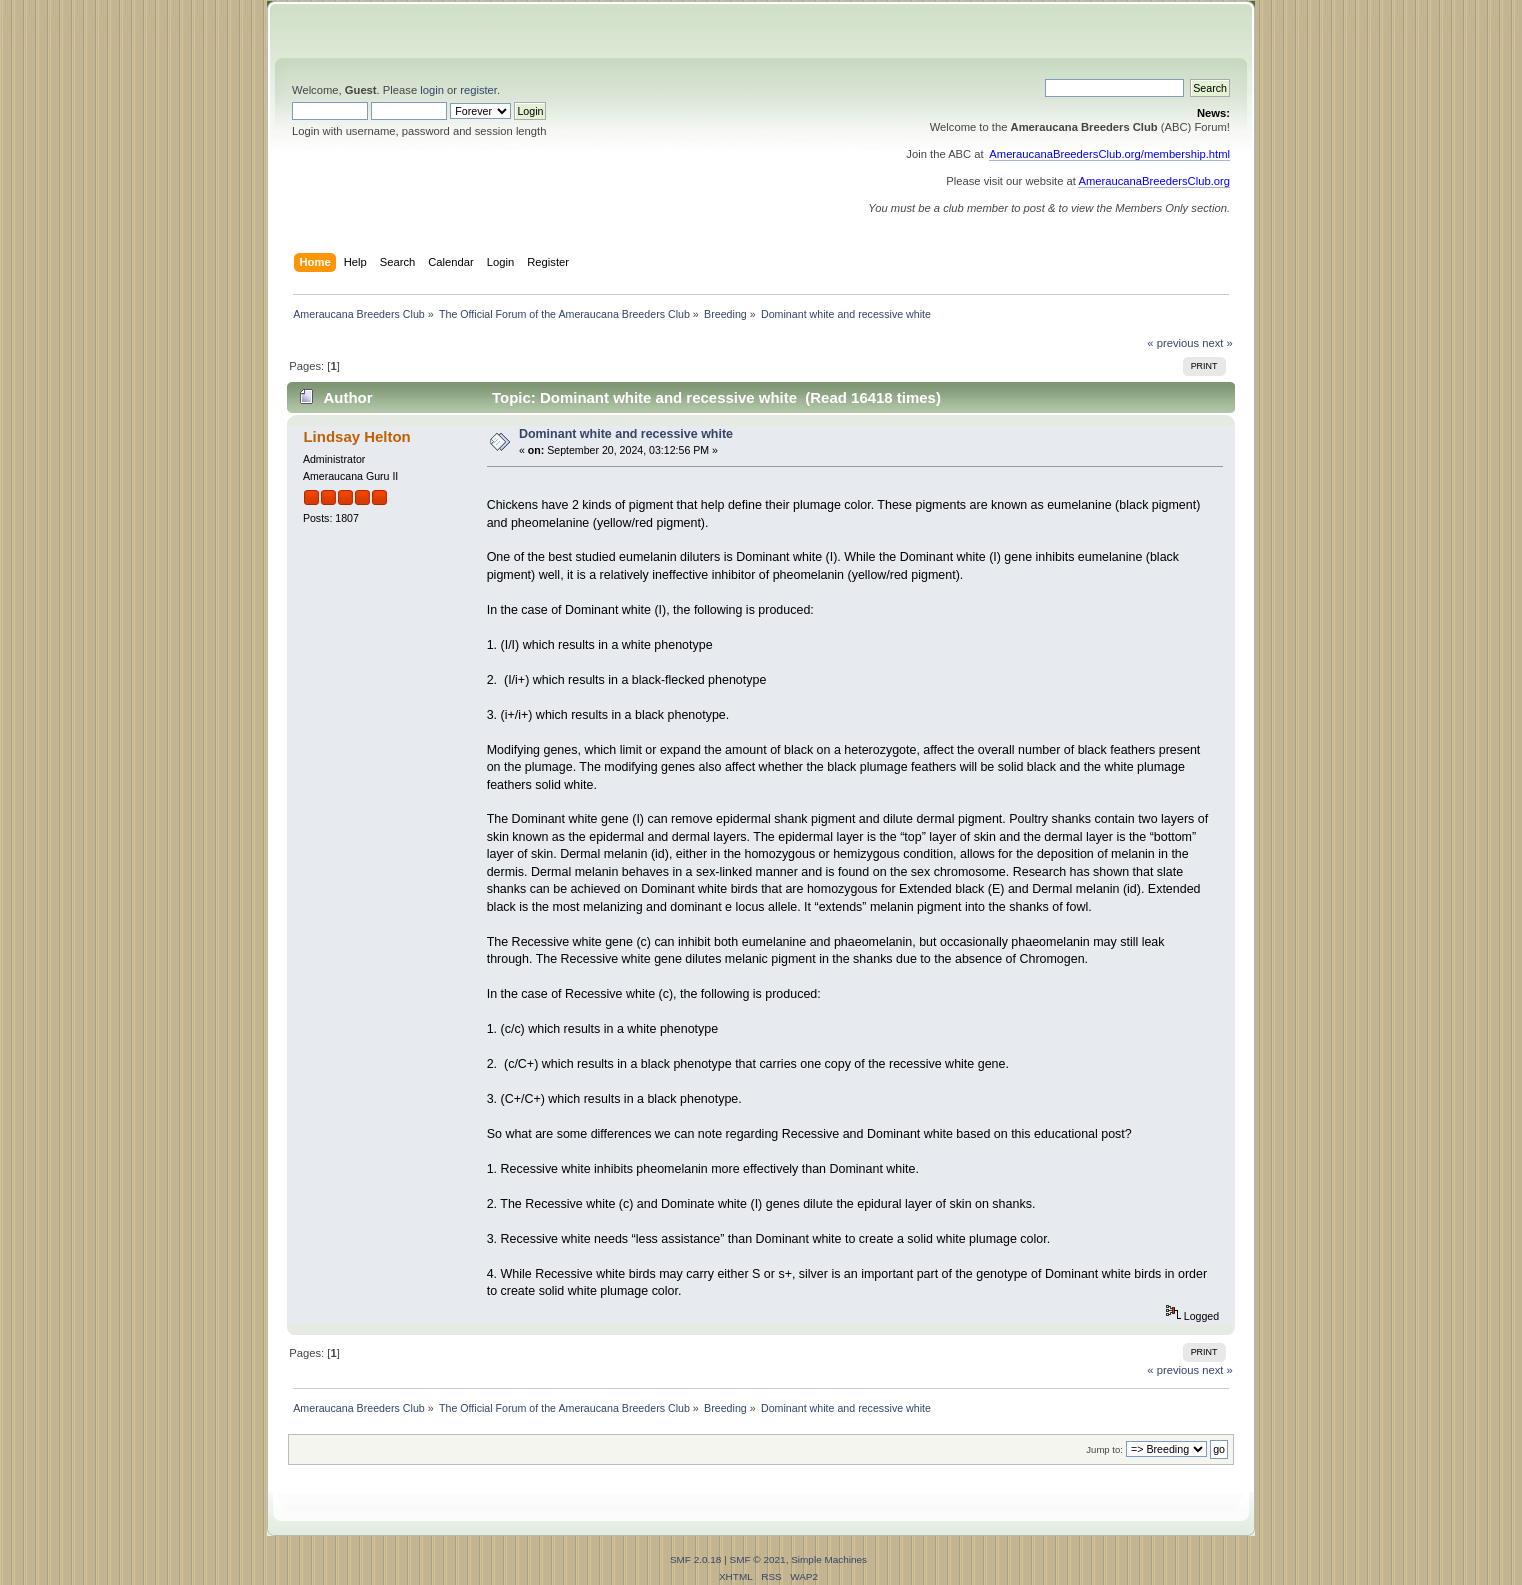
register (478, 90)
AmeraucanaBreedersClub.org (1154, 181)
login (432, 90)
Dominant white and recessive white (626, 434)
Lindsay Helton (356, 436)
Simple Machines (829, 1559)
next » (1217, 343)
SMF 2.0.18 (696, 1559)
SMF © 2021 (758, 1559)
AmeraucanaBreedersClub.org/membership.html (1109, 154)
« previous (1173, 343)
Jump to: (1104, 1449)
